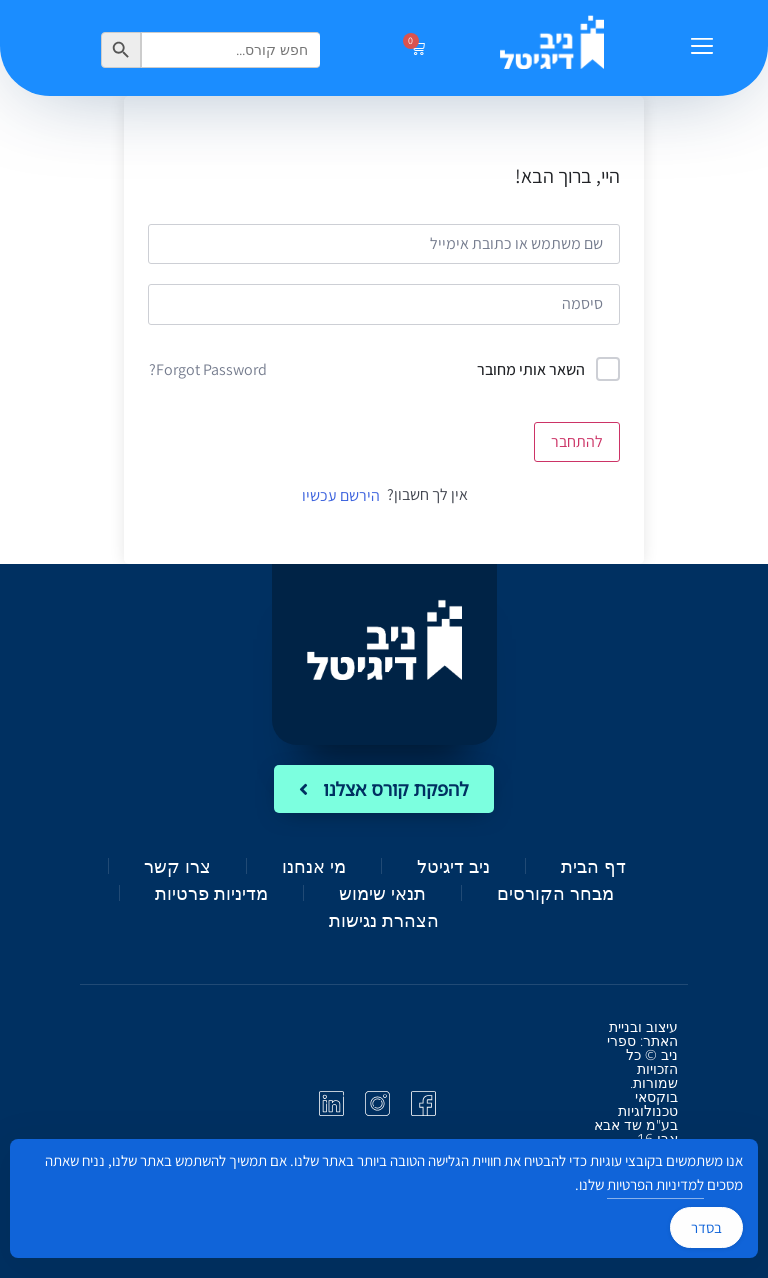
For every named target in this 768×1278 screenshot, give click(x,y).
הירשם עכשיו (341, 495)
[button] (701, 48)
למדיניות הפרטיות (655, 1184)
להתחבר (577, 441)
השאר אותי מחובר (531, 369)
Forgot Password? (208, 369)
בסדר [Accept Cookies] (706, 1227)
